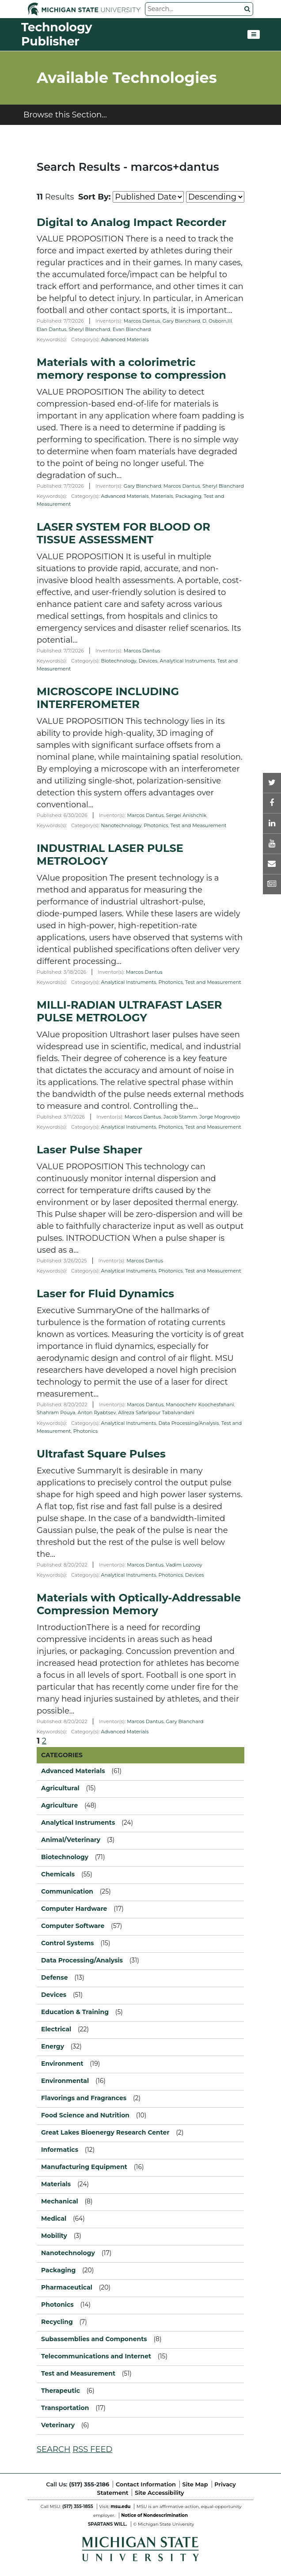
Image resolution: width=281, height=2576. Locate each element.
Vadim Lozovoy (184, 1565)
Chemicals (58, 1874)
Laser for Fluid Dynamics (105, 1293)
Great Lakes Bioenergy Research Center (105, 2132)
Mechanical (59, 2201)
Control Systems (67, 1943)
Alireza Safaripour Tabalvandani (156, 1412)
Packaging (188, 496)
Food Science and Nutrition (85, 2115)
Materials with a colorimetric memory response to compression (131, 368)
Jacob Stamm (180, 1117)
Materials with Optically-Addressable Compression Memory (139, 1604)
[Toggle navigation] (253, 34)
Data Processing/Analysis (189, 1423)
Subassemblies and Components (94, 2339)
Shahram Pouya (56, 1412)
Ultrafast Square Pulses (101, 1453)
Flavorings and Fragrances (83, 2098)
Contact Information (146, 2484)
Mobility (54, 2236)
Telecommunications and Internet (96, 2356)
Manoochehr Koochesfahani (200, 1404)
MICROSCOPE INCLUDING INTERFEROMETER (108, 698)
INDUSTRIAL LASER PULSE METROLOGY (110, 854)
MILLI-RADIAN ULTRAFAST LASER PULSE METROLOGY (129, 1011)
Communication (67, 1891)
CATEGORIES (62, 1755)
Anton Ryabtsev (97, 1412)
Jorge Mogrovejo (219, 1117)
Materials (162, 496)
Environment (62, 2064)
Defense (54, 1977)
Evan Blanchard (132, 329)
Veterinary (58, 2425)
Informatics (59, 2150)
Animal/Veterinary (70, 1840)
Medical (53, 2218)
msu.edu (120, 2506)
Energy (52, 2046)
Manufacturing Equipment (84, 2167)
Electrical (56, 2029)
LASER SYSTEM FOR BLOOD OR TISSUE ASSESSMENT (123, 533)
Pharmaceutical (66, 2287)
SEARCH (53, 2449)
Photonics (156, 825)
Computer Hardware (74, 1909)
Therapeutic (60, 2391)
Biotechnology (119, 661)
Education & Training (75, 2012)
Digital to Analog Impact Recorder (131, 222)
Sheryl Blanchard (89, 329)
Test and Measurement (199, 825)
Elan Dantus (51, 329)
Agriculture (59, 1805)
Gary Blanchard (181, 321)
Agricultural (60, 1788)
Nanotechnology (121, 825)
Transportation (65, 2408)
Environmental (65, 2081)
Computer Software (72, 1926)
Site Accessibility (159, 2492)
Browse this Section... (65, 115)
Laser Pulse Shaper (89, 1149)
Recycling (57, 2322)
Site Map (195, 2484)
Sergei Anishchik (186, 815)
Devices (148, 661)
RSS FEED (92, 2449)
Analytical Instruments (187, 661)
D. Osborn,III (217, 321)
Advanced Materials (125, 339)
